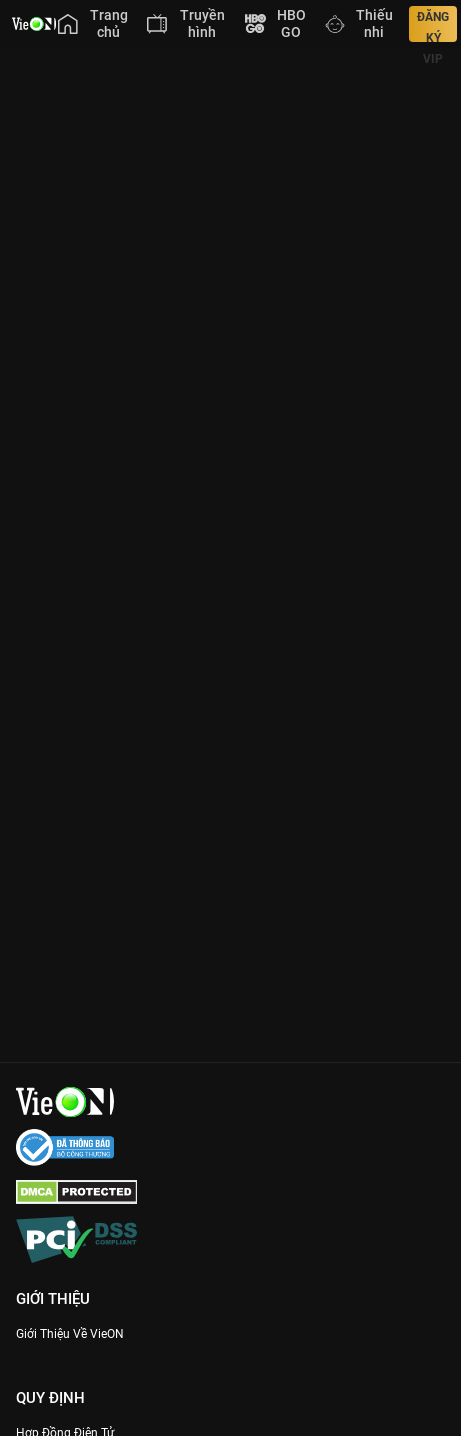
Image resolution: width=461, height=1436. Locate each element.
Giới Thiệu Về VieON (70, 1334)
